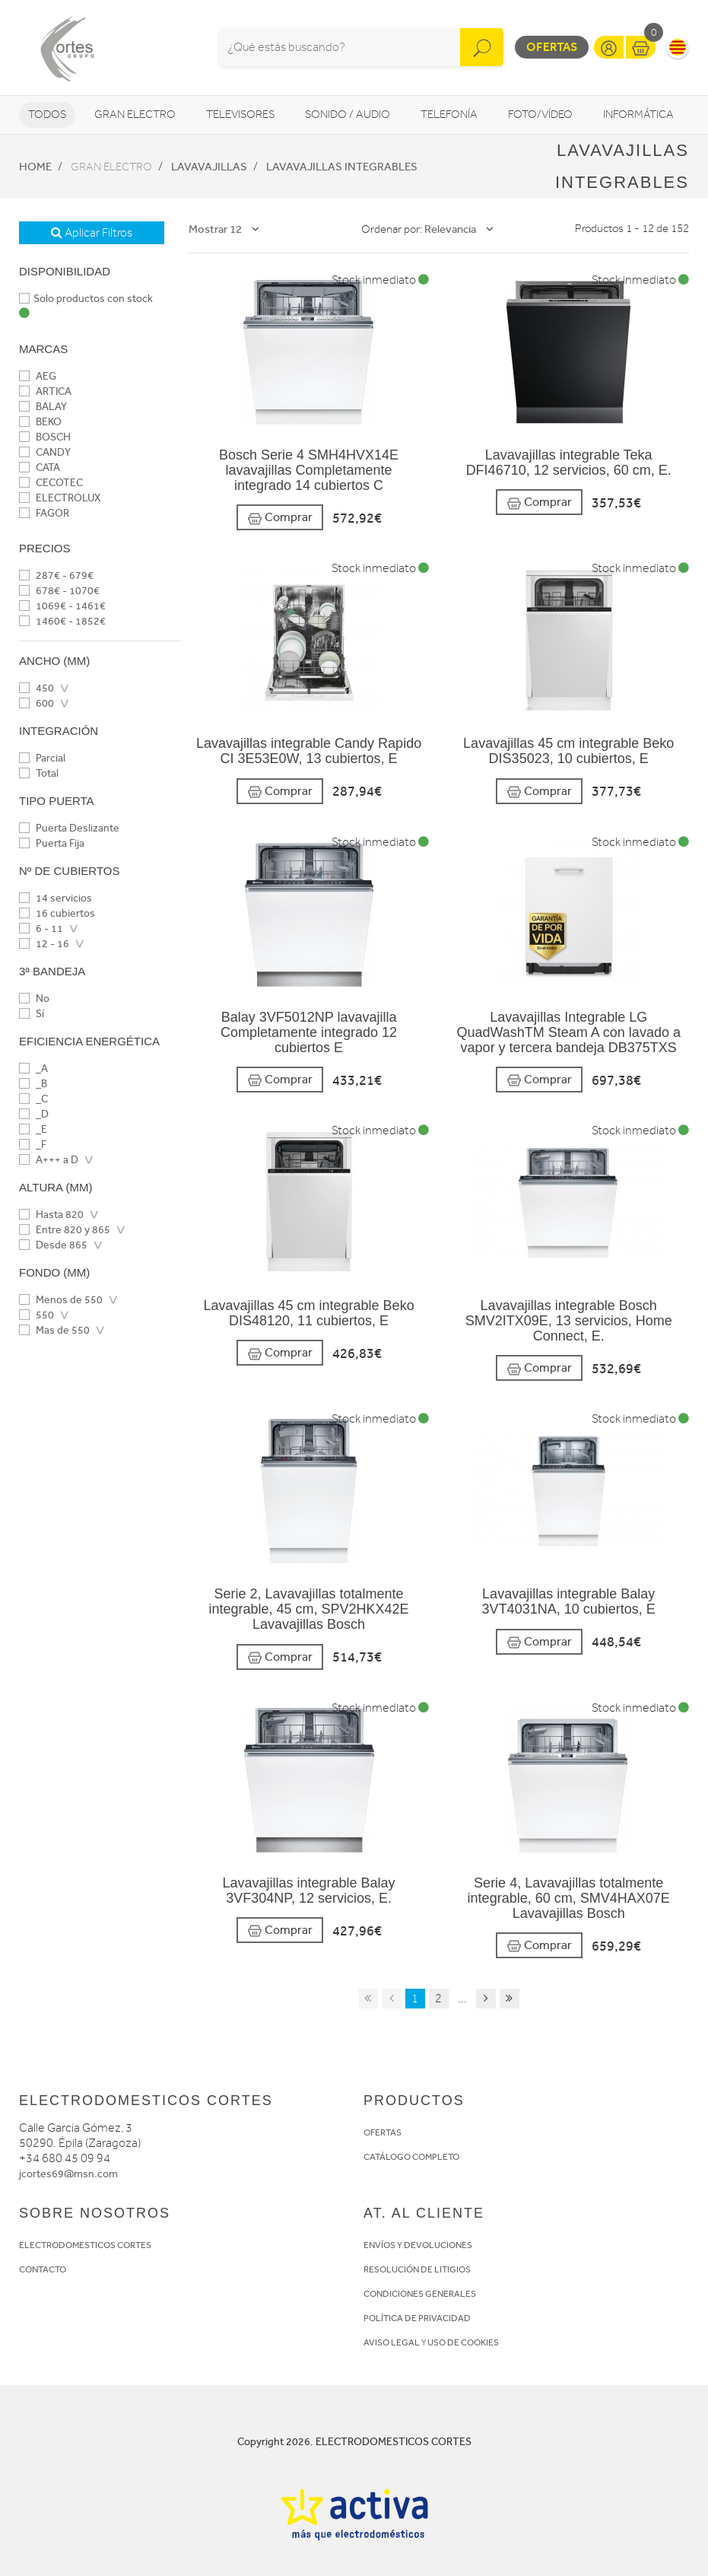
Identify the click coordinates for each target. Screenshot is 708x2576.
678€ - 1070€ (59, 590)
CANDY (45, 452)
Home (35, 166)
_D (34, 1114)
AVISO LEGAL (392, 2342)
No (34, 998)
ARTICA (45, 391)
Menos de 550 (61, 1299)
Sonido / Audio (347, 114)
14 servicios (55, 898)
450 (36, 688)
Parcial (42, 758)
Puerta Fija (51, 843)
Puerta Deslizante (69, 828)
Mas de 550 (54, 1330)
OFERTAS (383, 2132)
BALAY (43, 406)
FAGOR (44, 513)
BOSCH (45, 437)
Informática (638, 114)
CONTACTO (42, 2269)
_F (32, 1144)
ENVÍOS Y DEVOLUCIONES (418, 2245)
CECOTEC (51, 482)
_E (33, 1129)
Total (39, 773)
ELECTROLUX (59, 497)
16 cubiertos (57, 913)
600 (36, 703)
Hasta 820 (51, 1214)
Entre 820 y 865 (64, 1229)
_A (33, 1068)
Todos (47, 114)
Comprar (280, 518)
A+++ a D (48, 1159)
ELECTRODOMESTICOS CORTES (85, 2245)
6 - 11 (41, 928)
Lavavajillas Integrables (341, 166)
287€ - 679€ (56, 575)
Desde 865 (53, 1245)
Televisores (240, 114)
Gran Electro (135, 114)
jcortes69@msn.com (68, 2173)
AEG (37, 376)
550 (36, 1315)
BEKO (40, 421)
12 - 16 (44, 943)
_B (33, 1083)
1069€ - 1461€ (62, 605)
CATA (39, 467)
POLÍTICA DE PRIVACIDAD (417, 2318)
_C (33, 1098)
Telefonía (449, 114)
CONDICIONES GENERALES (420, 2293)
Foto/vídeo (540, 114)
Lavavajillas (209, 166)
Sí (31, 1013)
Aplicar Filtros (91, 233)
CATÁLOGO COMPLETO (411, 2156)
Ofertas (551, 47)
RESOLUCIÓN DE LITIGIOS (417, 2269)
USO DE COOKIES (463, 2342)
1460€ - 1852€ (62, 621)
